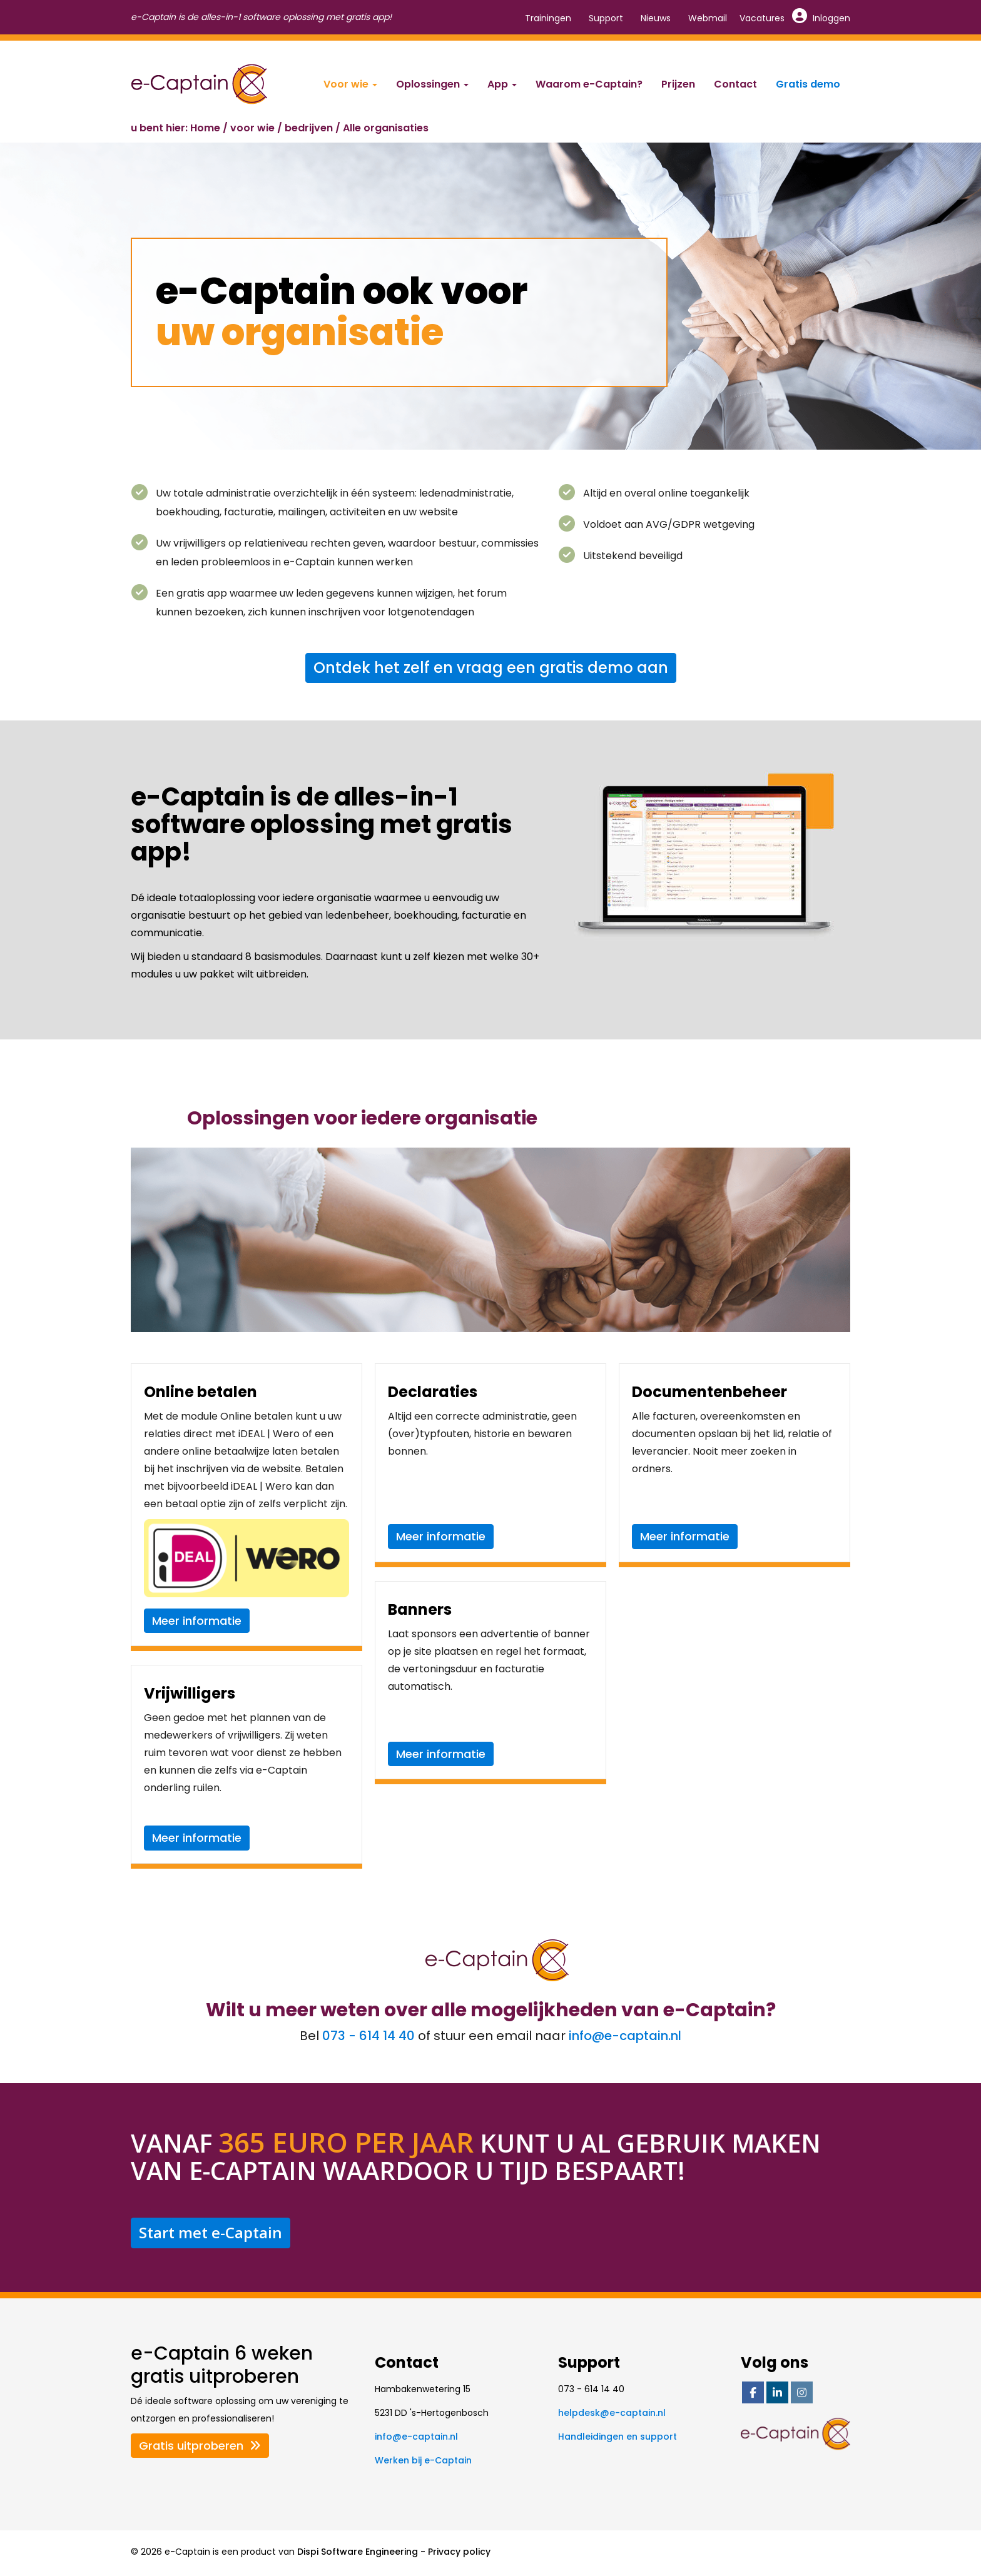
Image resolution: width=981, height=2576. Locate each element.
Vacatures (762, 18)
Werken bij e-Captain (423, 2460)
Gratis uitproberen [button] (200, 2445)
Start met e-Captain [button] (210, 2232)
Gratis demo (808, 84)
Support (606, 18)
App (502, 84)
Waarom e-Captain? (589, 84)
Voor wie (350, 84)
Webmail (707, 18)
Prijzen (678, 84)
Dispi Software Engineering (357, 2551)
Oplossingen (432, 84)
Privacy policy (459, 2551)
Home (205, 128)
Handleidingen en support (617, 2436)
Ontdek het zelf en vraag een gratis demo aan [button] (490, 667)
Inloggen (821, 18)
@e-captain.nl (625, 2035)
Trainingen (548, 18)
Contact (735, 84)
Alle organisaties (386, 128)
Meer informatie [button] (196, 1621)
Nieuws (656, 18)
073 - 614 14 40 (368, 2035)
